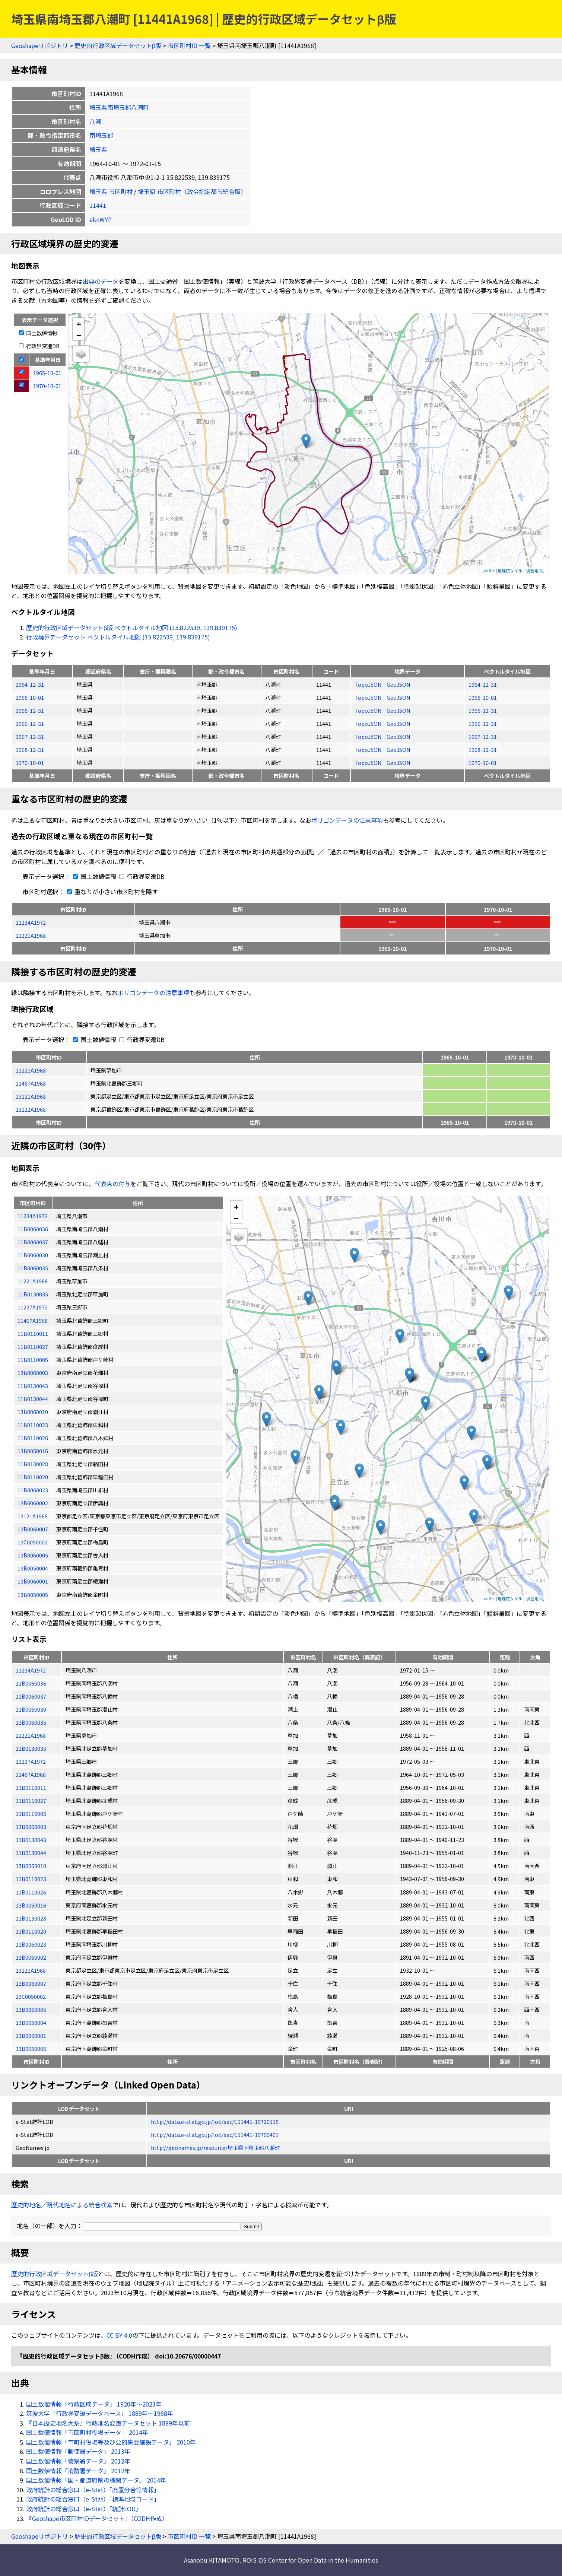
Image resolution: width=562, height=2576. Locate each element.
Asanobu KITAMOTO (211, 2560)
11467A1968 (31, 1083)
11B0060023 (31, 1944)
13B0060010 (31, 1866)
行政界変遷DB (39, 346)
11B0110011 (31, 1787)
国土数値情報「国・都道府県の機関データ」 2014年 (96, 2479)
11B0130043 (31, 1839)
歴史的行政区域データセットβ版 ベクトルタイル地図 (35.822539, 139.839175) (131, 627)
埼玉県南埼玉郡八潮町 (119, 107)
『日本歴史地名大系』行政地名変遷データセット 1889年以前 (108, 2422)
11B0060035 (31, 1722)
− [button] (78, 334)
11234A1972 (31, 922)
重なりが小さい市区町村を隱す (111, 891)
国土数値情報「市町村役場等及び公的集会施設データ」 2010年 (111, 2441)
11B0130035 (31, 1748)
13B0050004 (31, 2022)
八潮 (95, 121)
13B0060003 (31, 1826)
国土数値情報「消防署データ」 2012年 (78, 2470)
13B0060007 (31, 1983)
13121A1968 (31, 1096)
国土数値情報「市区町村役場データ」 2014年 (87, 2432)
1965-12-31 (30, 710)
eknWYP (100, 219)
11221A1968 (31, 935)
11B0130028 (31, 1918)
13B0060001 (31, 2035)
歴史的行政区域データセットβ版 (117, 45)
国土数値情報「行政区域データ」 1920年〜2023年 (94, 2403)
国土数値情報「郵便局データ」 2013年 (78, 2451)
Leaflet (488, 571)
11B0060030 (31, 1709)
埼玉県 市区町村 (111, 191)
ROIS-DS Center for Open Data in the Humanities (310, 2560)
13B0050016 (31, 1905)
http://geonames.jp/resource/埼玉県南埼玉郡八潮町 (215, 2147)
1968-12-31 (30, 749)
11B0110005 (31, 1813)
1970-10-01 (30, 762)
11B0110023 (31, 1879)
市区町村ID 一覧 (189, 45)
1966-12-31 (30, 723)
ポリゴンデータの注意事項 (347, 820)
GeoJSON (398, 684)
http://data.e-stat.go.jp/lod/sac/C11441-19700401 (215, 2134)
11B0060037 (31, 1696)
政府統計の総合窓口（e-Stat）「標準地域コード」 (93, 2498)
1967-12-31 (30, 736)
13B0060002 (31, 1957)
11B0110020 (31, 1931)
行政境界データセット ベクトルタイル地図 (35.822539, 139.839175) (118, 636)
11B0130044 (31, 1852)
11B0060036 (31, 1683)
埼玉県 (98, 149)
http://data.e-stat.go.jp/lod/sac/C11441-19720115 (215, 2121)
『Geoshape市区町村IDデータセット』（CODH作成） (97, 2518)
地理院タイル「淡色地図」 (522, 571)
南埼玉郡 (101, 135)
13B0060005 (31, 2009)
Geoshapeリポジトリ (39, 45)
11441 (97, 205)
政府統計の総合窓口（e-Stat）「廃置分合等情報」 (93, 2489)
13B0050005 (31, 2048)
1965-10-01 (30, 697)
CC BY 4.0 (119, 2335)
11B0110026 (31, 1892)
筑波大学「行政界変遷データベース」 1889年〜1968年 (99, 2413)
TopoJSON (369, 684)
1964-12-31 (30, 684)
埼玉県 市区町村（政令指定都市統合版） (192, 191)
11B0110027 (31, 1800)
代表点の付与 (112, 1183)
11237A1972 (31, 1761)
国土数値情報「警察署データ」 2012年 (78, 2460)
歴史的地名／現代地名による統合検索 (61, 2204)
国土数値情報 (38, 333)
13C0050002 (31, 1996)
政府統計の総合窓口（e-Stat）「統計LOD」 (84, 2508)
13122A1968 (31, 1109)
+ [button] (78, 323)
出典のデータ (100, 281)
